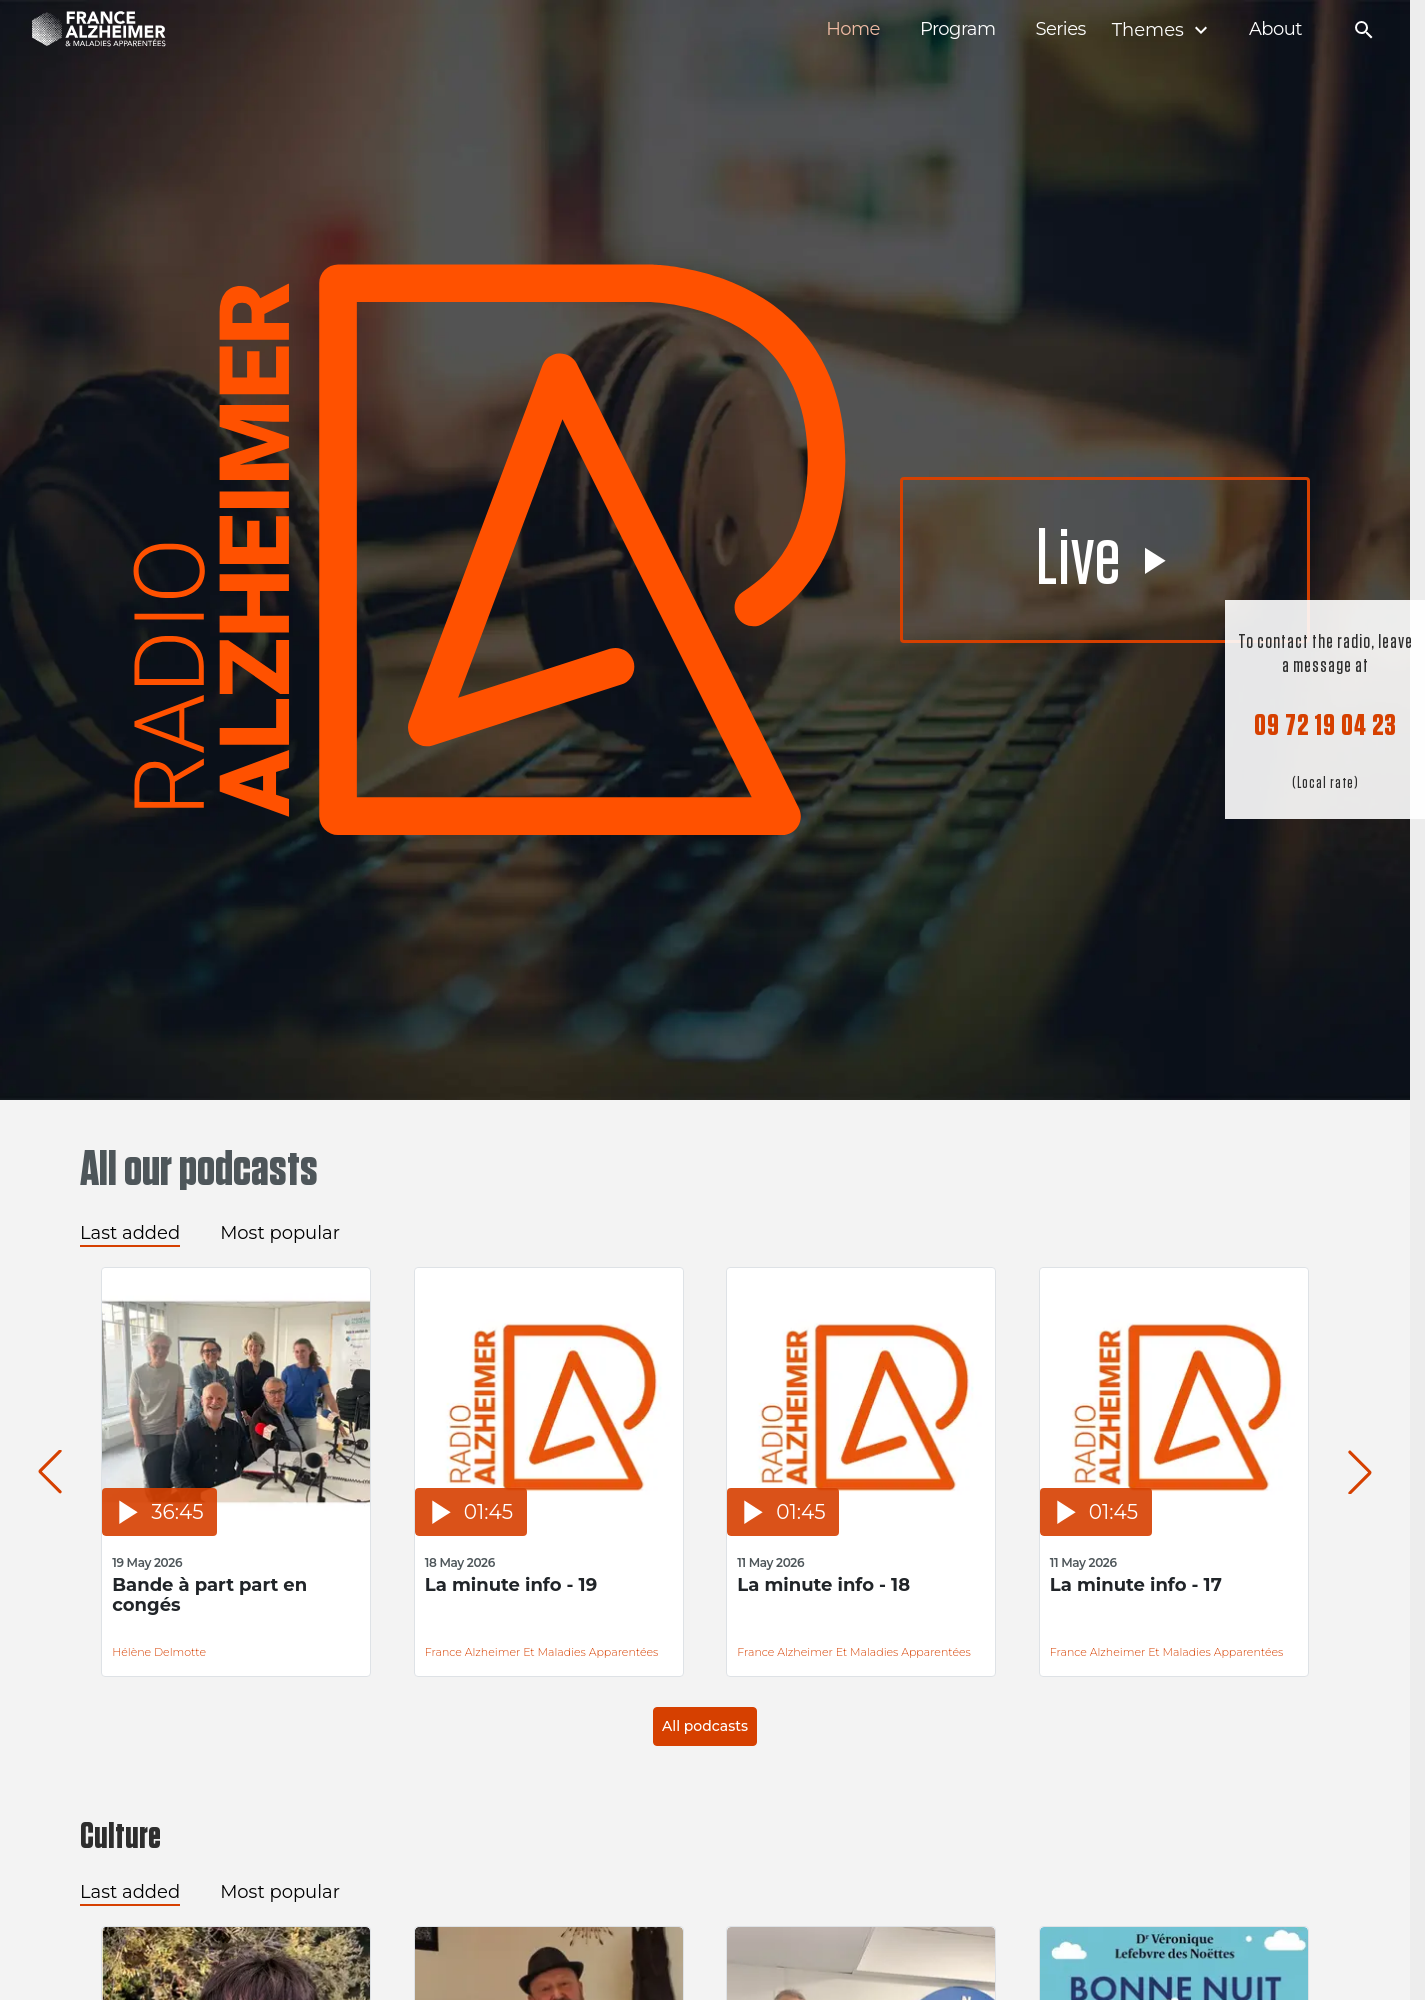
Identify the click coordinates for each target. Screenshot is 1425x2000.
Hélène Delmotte (159, 1652)
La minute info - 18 (823, 1585)
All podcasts (705, 1726)
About (1275, 29)
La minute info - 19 (511, 1585)
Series (1060, 29)
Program (958, 29)
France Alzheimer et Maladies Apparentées (542, 1652)
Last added (130, 1233)
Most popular (280, 1233)
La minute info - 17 (1136, 1585)
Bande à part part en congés (209, 1595)
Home (853, 29)
